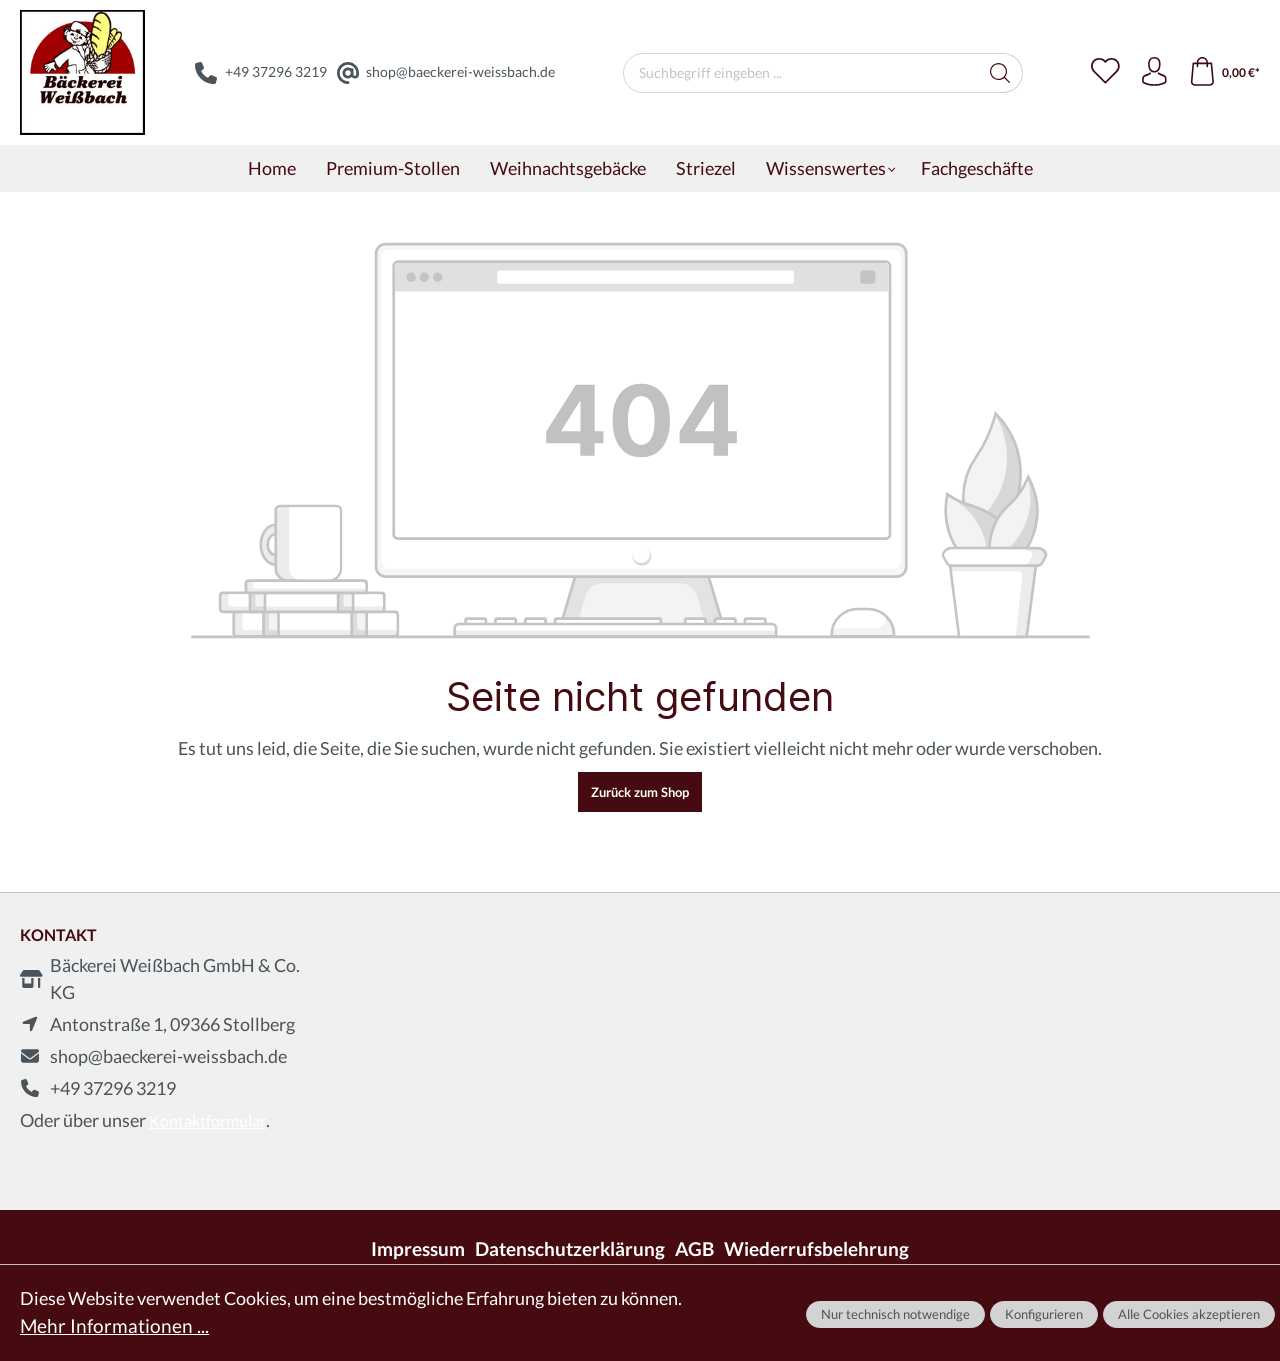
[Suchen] (998, 73)
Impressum (430, 1248)
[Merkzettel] (1102, 73)
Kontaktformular (207, 1120)
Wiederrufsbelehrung (807, 1248)
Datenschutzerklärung (574, 1248)
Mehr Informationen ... (107, 1327)
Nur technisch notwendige (895, 1314)
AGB (692, 1248)
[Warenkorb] (1223, 73)
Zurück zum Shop (640, 792)
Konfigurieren (1044, 1314)
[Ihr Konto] (1152, 73)
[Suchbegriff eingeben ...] (799, 73)
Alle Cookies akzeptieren (1189, 1314)
